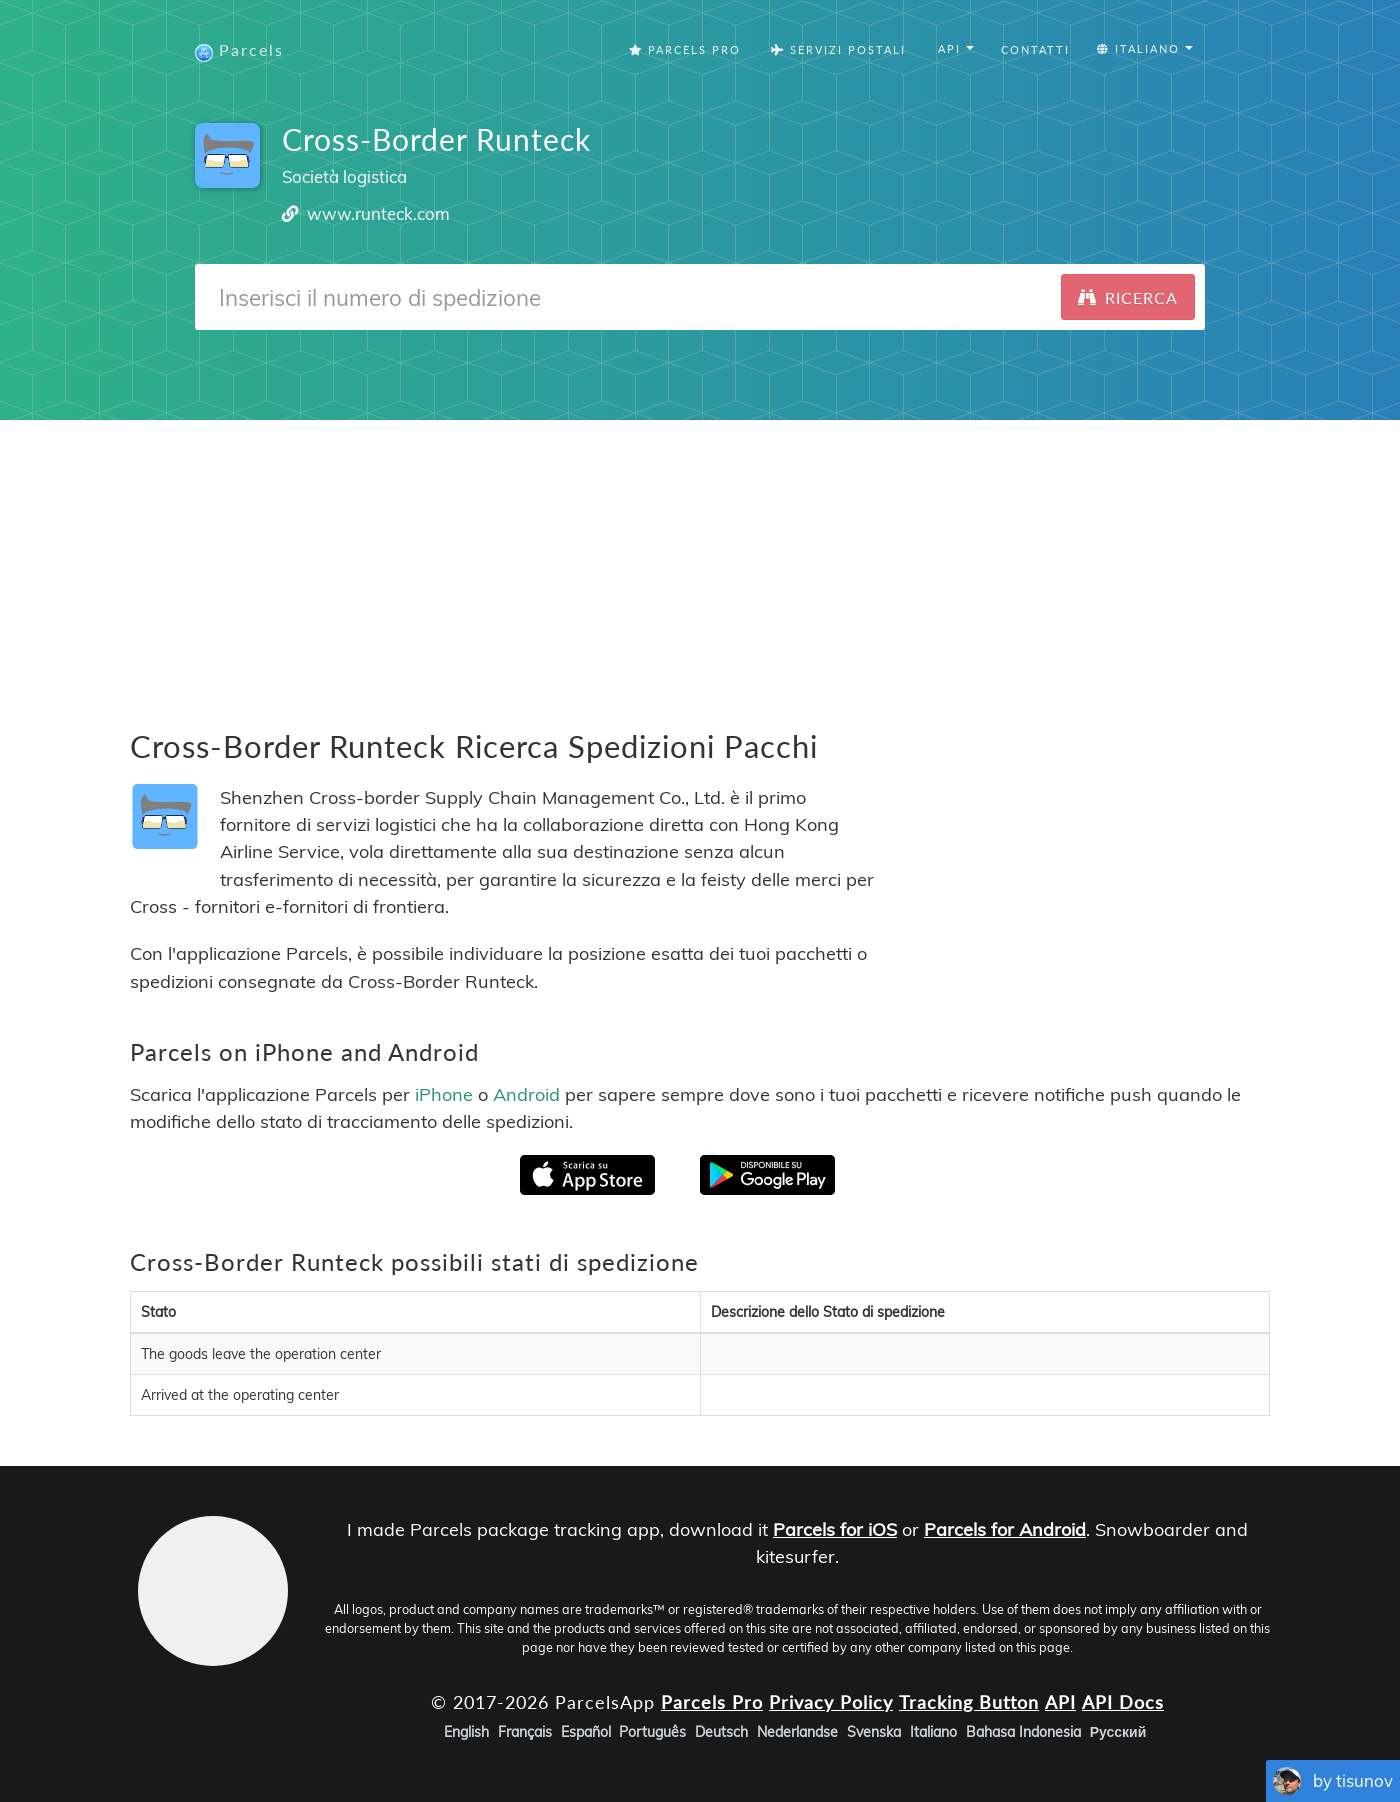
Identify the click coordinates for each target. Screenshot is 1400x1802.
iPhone (444, 1093)
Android (526, 1093)
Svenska (874, 1732)
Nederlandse (797, 1732)
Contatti (1035, 49)
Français (525, 1732)
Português (652, 1732)
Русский (1118, 1732)
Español (586, 1732)
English (466, 1732)
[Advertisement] (700, 560)
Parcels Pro (685, 49)
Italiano (933, 1732)
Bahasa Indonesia (1023, 1732)
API (1060, 1701)
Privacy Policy (831, 1701)
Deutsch (721, 1732)
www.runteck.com (378, 213)
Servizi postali (838, 49)
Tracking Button (969, 1701)
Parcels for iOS (835, 1529)
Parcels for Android (1005, 1529)
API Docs (1123, 1701)
